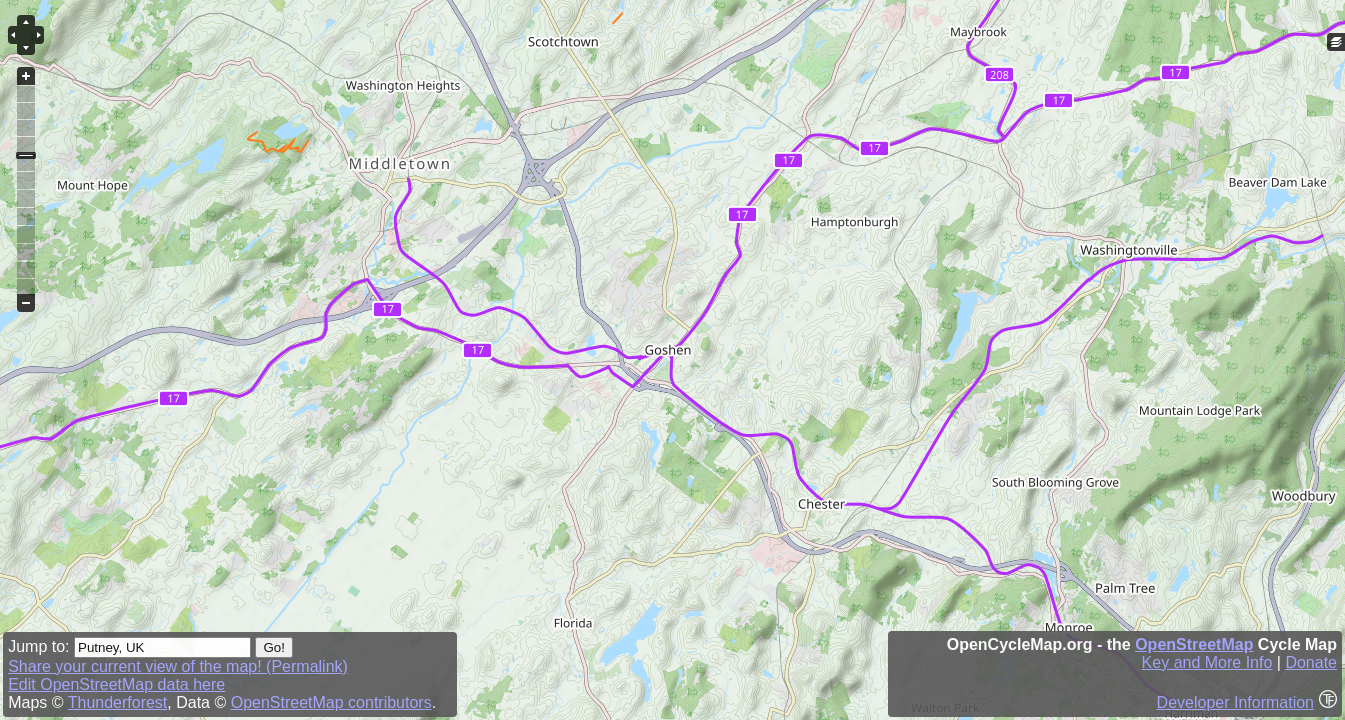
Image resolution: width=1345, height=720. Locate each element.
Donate (1311, 662)
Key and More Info (1207, 662)
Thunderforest (118, 702)
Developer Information (1235, 702)
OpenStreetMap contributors (331, 702)
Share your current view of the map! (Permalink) (178, 666)
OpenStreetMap (1194, 644)
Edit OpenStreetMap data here (116, 684)
